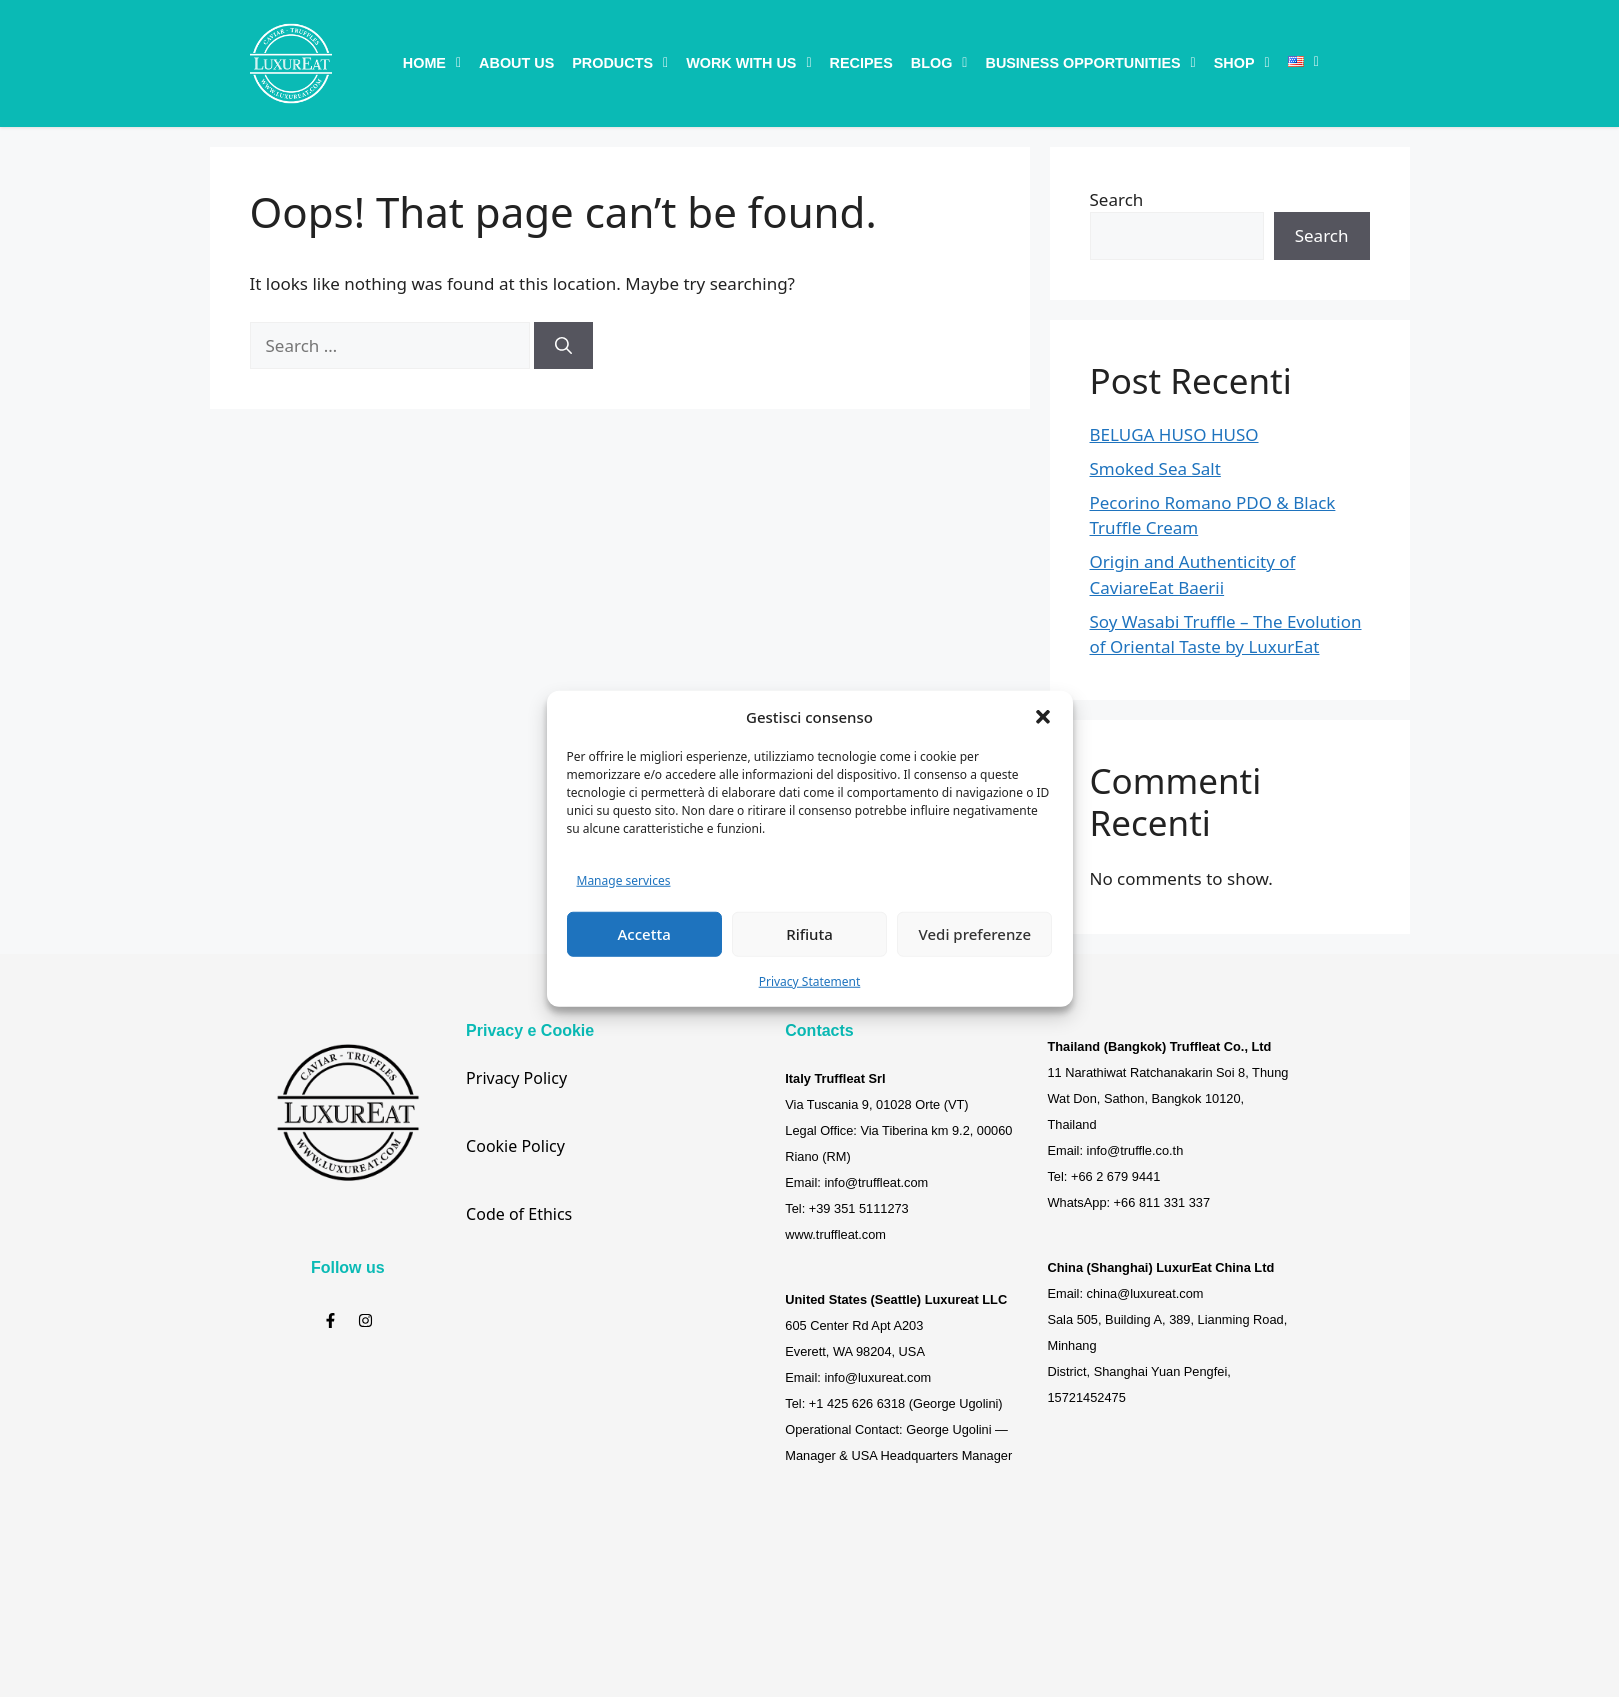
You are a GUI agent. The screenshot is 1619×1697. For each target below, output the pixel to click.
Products (620, 63)
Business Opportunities (1090, 63)
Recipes (861, 63)
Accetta (644, 934)
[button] (1043, 717)
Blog (939, 63)
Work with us (748, 63)
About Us (516, 63)
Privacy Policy (516, 1078)
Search (1117, 199)
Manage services (624, 880)
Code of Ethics (519, 1214)
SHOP (1242, 63)
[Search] (563, 346)
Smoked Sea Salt (1155, 468)
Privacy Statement (810, 980)
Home (432, 63)
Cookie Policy (515, 1146)
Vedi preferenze (975, 934)
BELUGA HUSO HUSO (1174, 434)
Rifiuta (809, 934)
